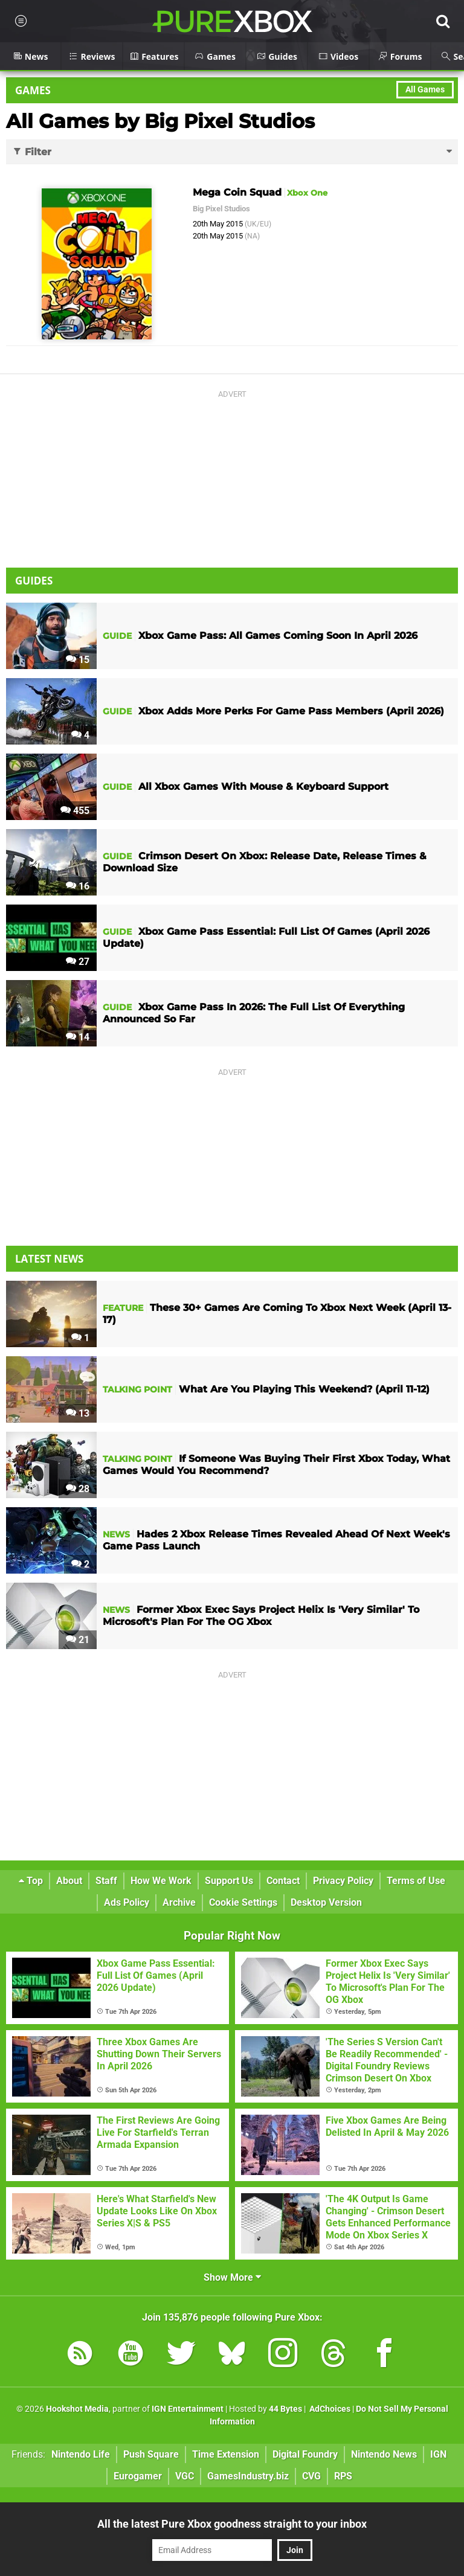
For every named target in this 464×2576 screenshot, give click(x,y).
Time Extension (225, 2454)
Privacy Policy (343, 1880)
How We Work (161, 1880)
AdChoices (329, 2409)
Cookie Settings (243, 1902)
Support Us (229, 1880)
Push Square (151, 2454)
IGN (438, 2454)
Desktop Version (326, 1902)
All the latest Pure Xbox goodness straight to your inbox (232, 2523)
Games (33, 90)
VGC (184, 2476)
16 (77, 886)
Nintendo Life (80, 2454)
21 (77, 1639)
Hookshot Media (77, 2409)
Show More (232, 2277)
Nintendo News (384, 2454)
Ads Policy (126, 1902)
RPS (343, 2476)
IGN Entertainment (188, 2409)
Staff (106, 1880)
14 (77, 1037)
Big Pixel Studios (221, 208)
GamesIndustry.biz (248, 2476)
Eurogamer (138, 2476)
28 (77, 1489)
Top (31, 1880)
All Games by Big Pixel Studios (160, 121)
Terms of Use (416, 1880)
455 (74, 810)
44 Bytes (285, 2409)
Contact (283, 1880)
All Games (425, 90)
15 (77, 659)
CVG (311, 2476)
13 (77, 1413)
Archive (179, 1902)
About (69, 1880)
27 (77, 961)
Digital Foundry (305, 2454)
